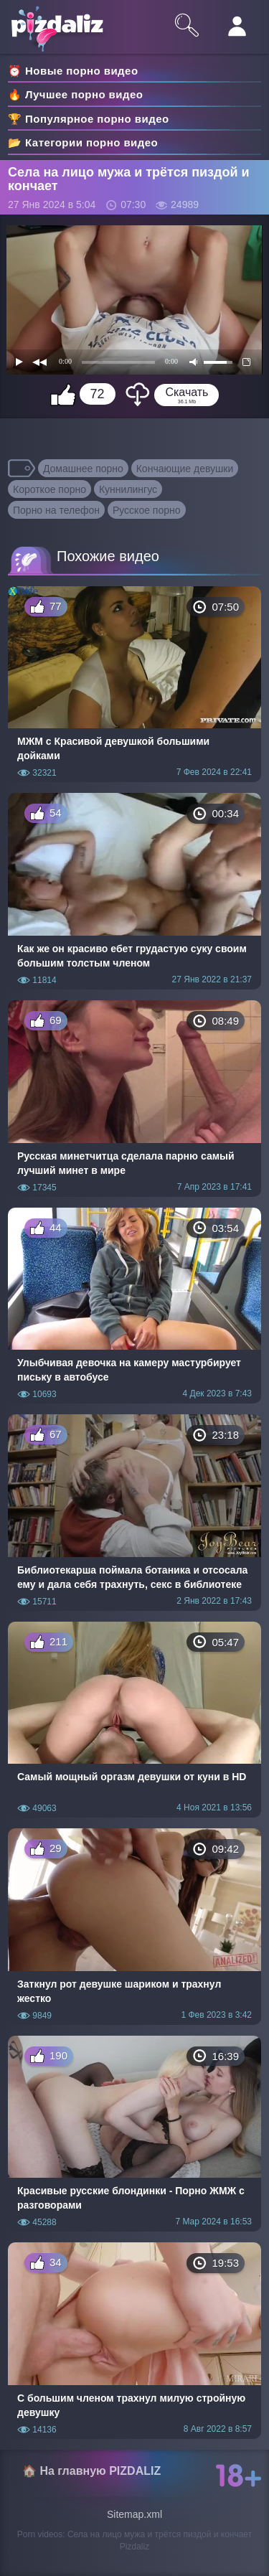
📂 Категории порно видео (83, 142)
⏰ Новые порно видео (73, 71)
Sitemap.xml (134, 2514)
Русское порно (147, 510)
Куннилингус (128, 489)
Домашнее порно (83, 468)
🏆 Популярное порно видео (88, 119)
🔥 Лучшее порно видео (75, 94)
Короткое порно (49, 489)
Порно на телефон (56, 510)
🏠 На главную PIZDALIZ (91, 2471)
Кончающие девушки (185, 468)
